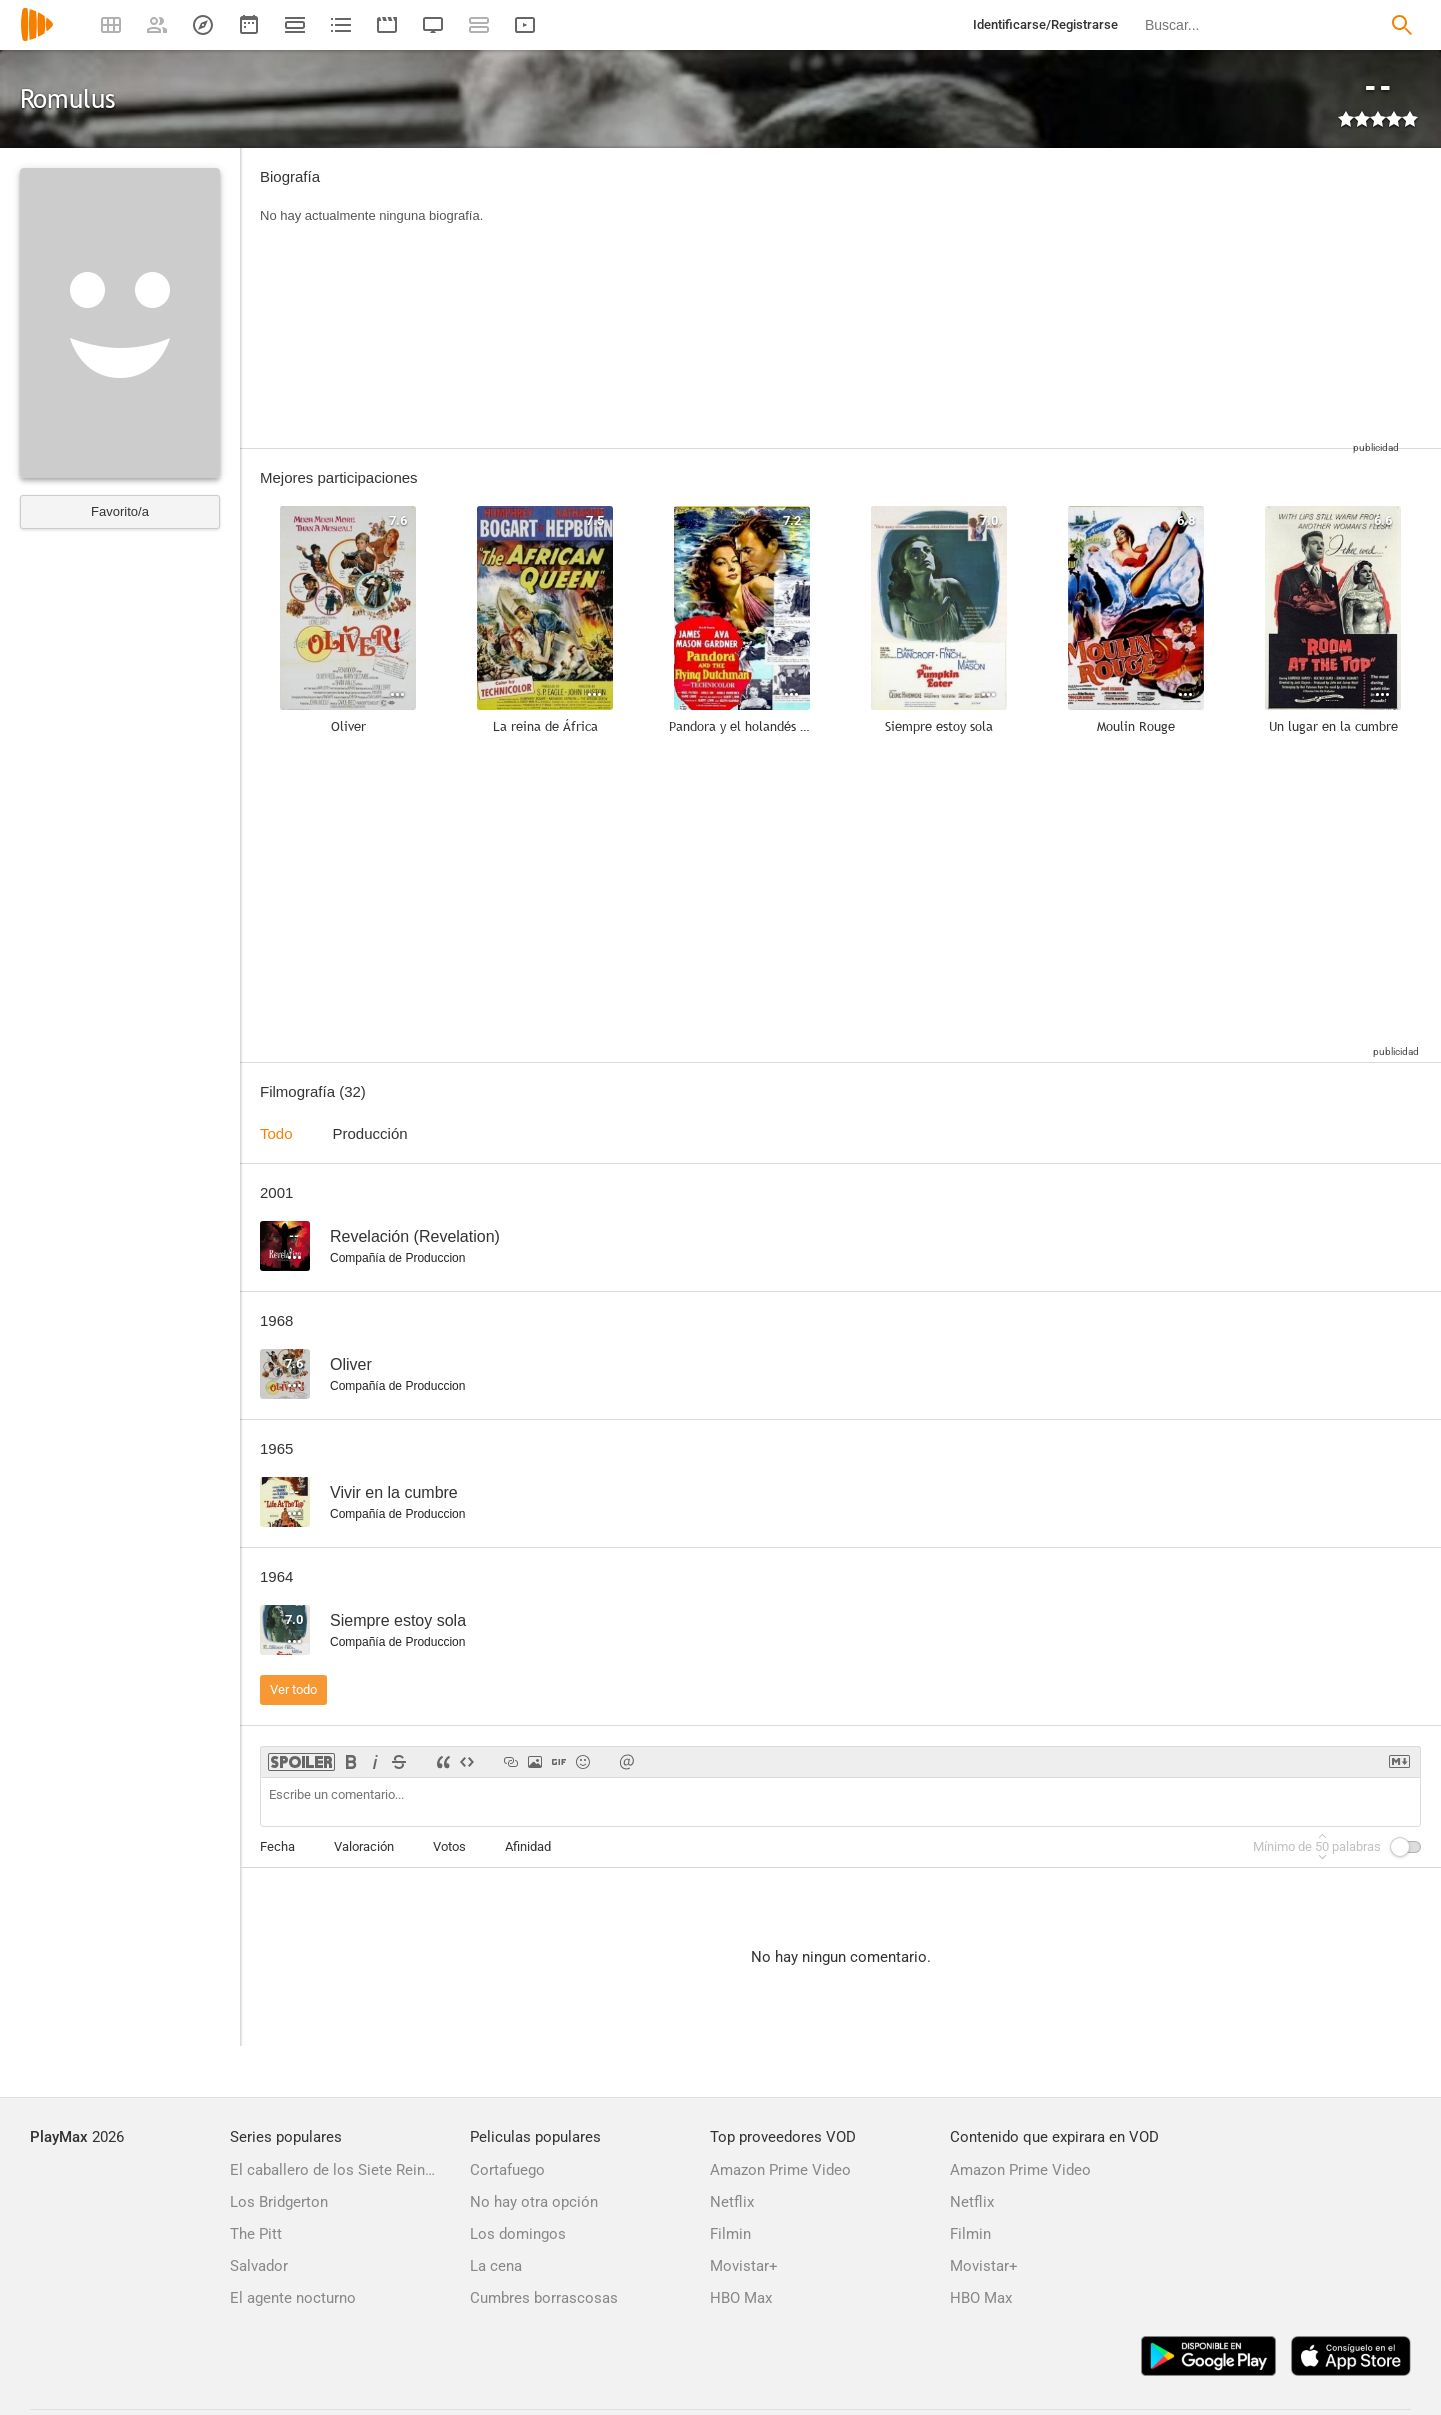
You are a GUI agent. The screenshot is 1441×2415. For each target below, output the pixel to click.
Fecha (277, 1846)
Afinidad (528, 1846)
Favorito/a (120, 511)
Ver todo (293, 1689)
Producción (370, 1133)
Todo (276, 1133)
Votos (449, 1846)
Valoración (364, 1846)
